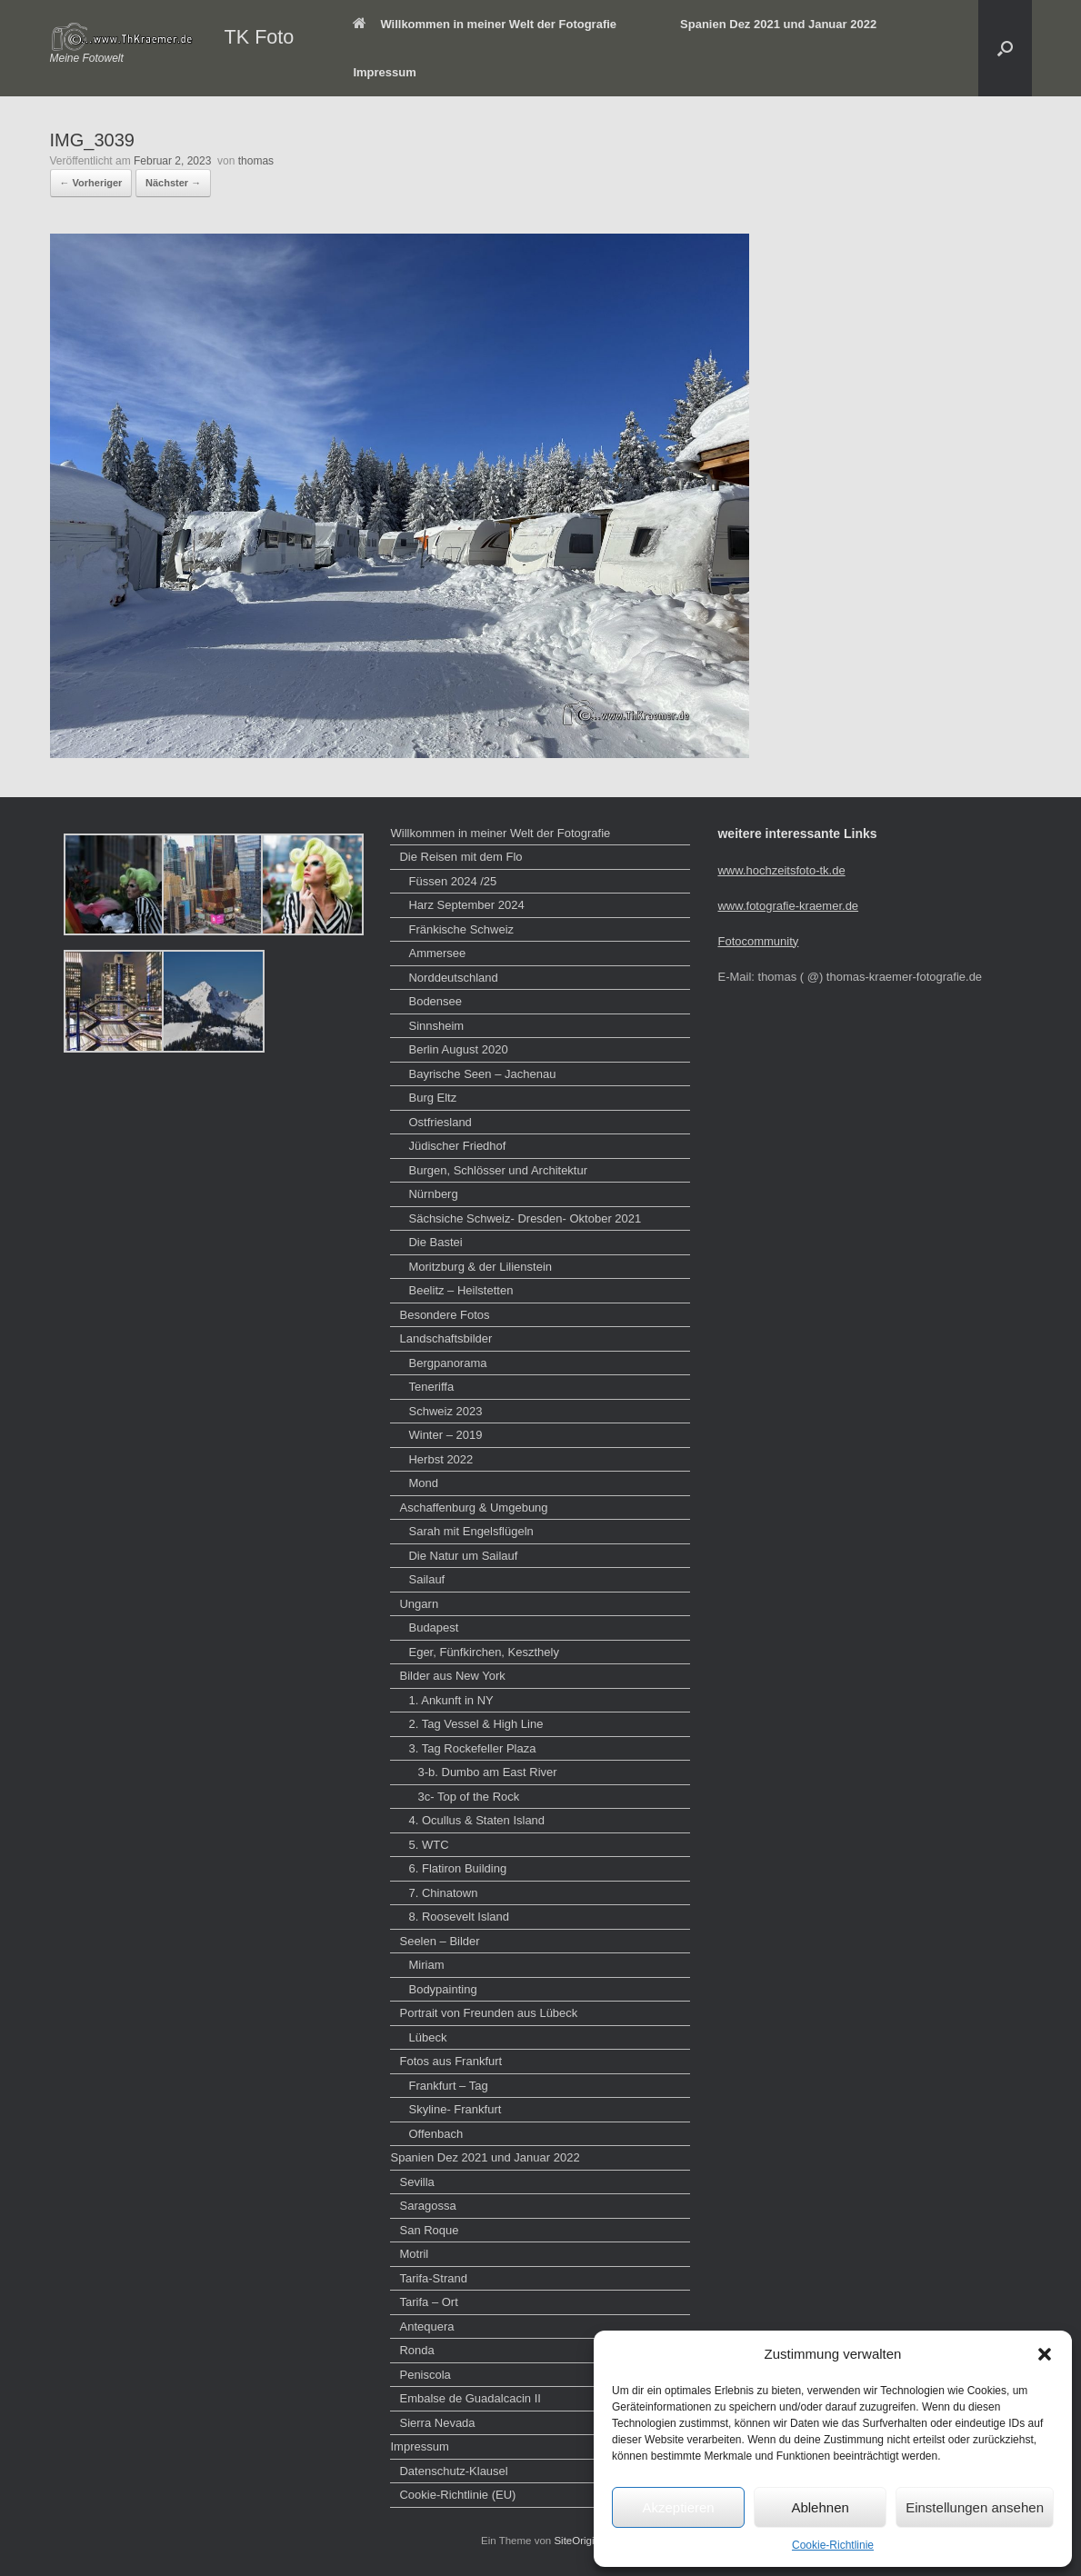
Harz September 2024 (466, 905)
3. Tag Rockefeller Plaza (471, 1748)
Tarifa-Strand (432, 2278)
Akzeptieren (678, 2507)
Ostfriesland (439, 1122)
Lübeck (427, 2037)
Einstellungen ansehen (975, 2507)
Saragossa (427, 2205)
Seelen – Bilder (439, 1941)
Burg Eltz (432, 1097)
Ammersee (436, 953)
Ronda (416, 2350)
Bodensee (435, 1001)
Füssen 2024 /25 (452, 881)
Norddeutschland (452, 977)
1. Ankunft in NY (450, 1700)
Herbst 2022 (440, 1459)
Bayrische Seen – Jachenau (482, 1074)
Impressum (384, 72)
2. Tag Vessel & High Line (475, 1724)
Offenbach (435, 2134)
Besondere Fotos (444, 1315)
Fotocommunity (757, 941)
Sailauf (426, 1579)
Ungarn (418, 1604)
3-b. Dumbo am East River (486, 1772)
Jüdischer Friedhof (456, 1146)
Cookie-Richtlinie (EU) (457, 2494)
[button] (1045, 2354)
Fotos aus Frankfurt (450, 2061)
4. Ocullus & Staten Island (476, 1820)
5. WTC (428, 1845)
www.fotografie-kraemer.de (787, 906)
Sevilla (416, 2182)
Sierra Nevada (437, 2423)
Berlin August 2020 (457, 1049)
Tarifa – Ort (428, 2302)
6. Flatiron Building (457, 1868)
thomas (256, 161)
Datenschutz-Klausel (453, 2471)
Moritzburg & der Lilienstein (480, 1266)
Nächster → (173, 182)
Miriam (426, 1965)
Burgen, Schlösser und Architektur (497, 1170)
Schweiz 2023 (445, 1411)
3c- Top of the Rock (468, 1796)
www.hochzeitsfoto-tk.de (781, 870)
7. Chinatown (442, 1893)
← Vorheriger (91, 182)
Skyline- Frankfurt (454, 2109)
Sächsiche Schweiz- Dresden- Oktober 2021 (524, 1218)
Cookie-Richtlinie (833, 2545)
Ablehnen (819, 2507)
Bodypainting (442, 1989)
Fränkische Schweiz (461, 929)
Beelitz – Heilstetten (460, 1290)
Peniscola (424, 2374)
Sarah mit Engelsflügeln (470, 1531)
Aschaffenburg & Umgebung (473, 1507)
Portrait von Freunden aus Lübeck (488, 2013)
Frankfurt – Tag (447, 2085)
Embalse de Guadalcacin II (469, 2398)
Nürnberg (432, 1194)
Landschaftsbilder (445, 1338)
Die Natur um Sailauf (462, 1556)
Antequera (426, 2326)
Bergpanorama (447, 1363)
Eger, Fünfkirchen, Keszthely (483, 1652)
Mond (423, 1483)
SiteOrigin (577, 2540)
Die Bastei (435, 1242)
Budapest (433, 1627)
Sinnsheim (436, 1026)
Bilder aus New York (452, 1675)
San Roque (428, 2230)
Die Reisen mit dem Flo (460, 857)
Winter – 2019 (445, 1435)
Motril (413, 2254)
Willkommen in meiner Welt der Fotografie (484, 24)
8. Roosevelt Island (458, 1916)
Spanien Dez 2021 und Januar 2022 (778, 24)
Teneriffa (431, 1386)
